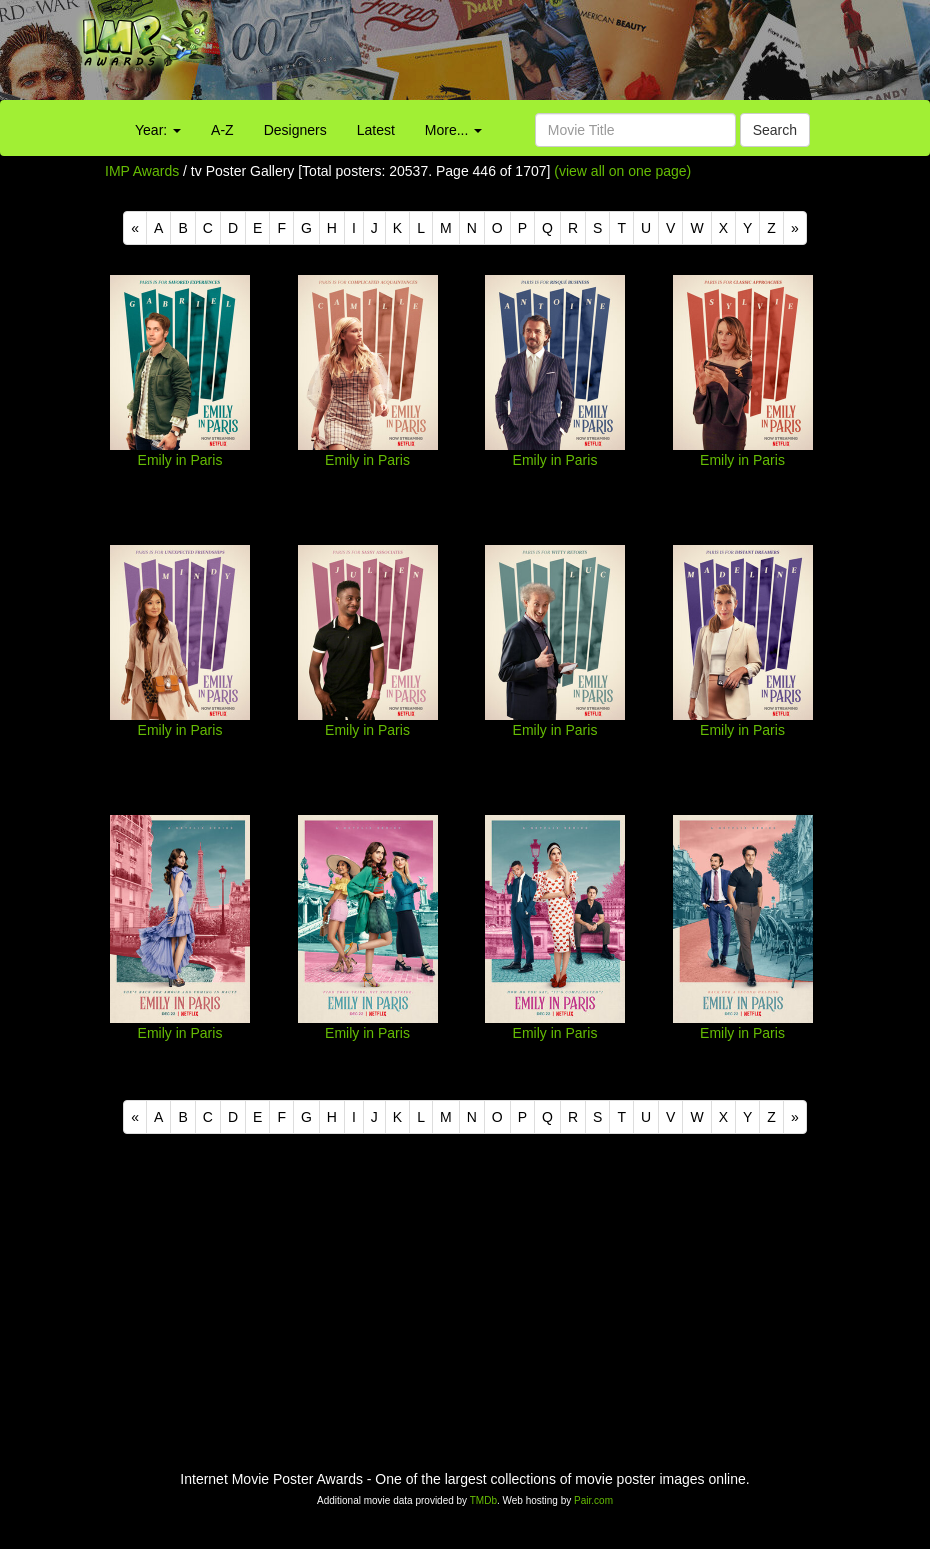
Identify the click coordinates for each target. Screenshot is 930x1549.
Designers (295, 130)
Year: (158, 130)
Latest (376, 130)
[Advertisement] (581, 55)
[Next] (795, 228)
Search (775, 130)
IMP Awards (142, 171)
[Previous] (135, 228)
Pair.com (593, 1500)
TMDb (483, 1500)
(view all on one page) (622, 171)
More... (453, 130)
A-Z (222, 130)
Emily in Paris (180, 460)
